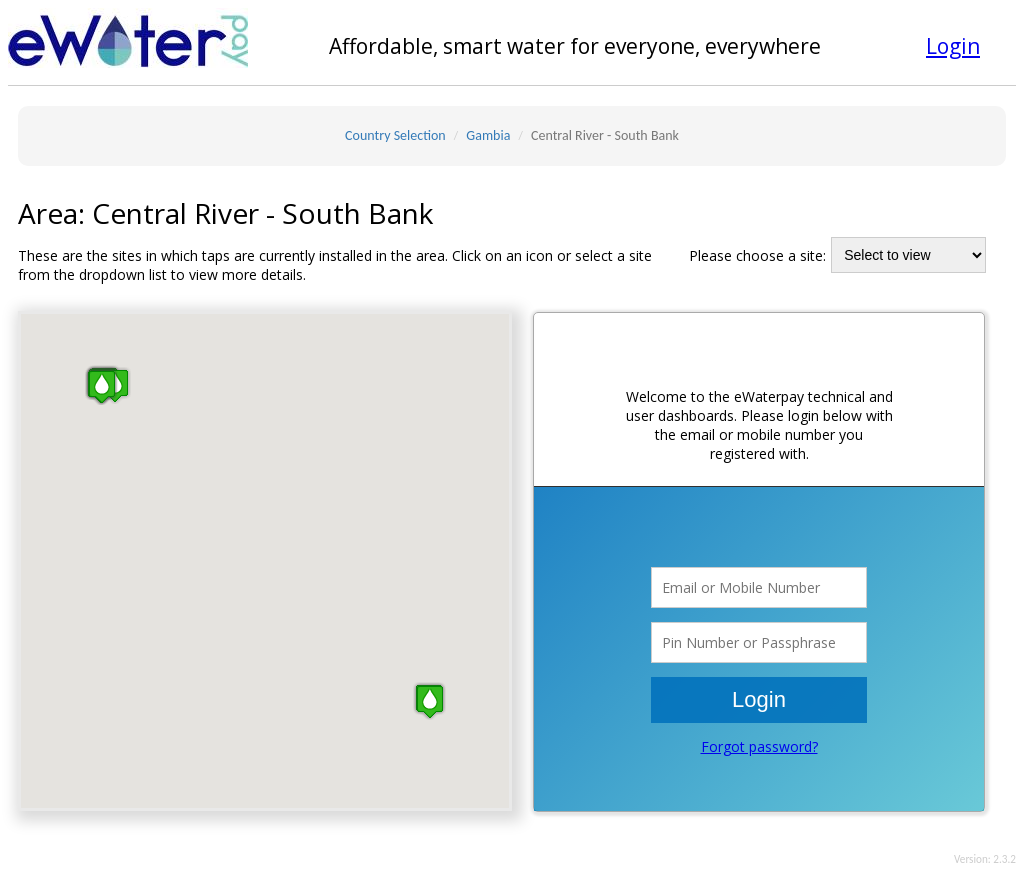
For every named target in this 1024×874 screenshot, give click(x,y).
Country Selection (395, 135)
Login (953, 46)
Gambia (488, 135)
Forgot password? (759, 746)
